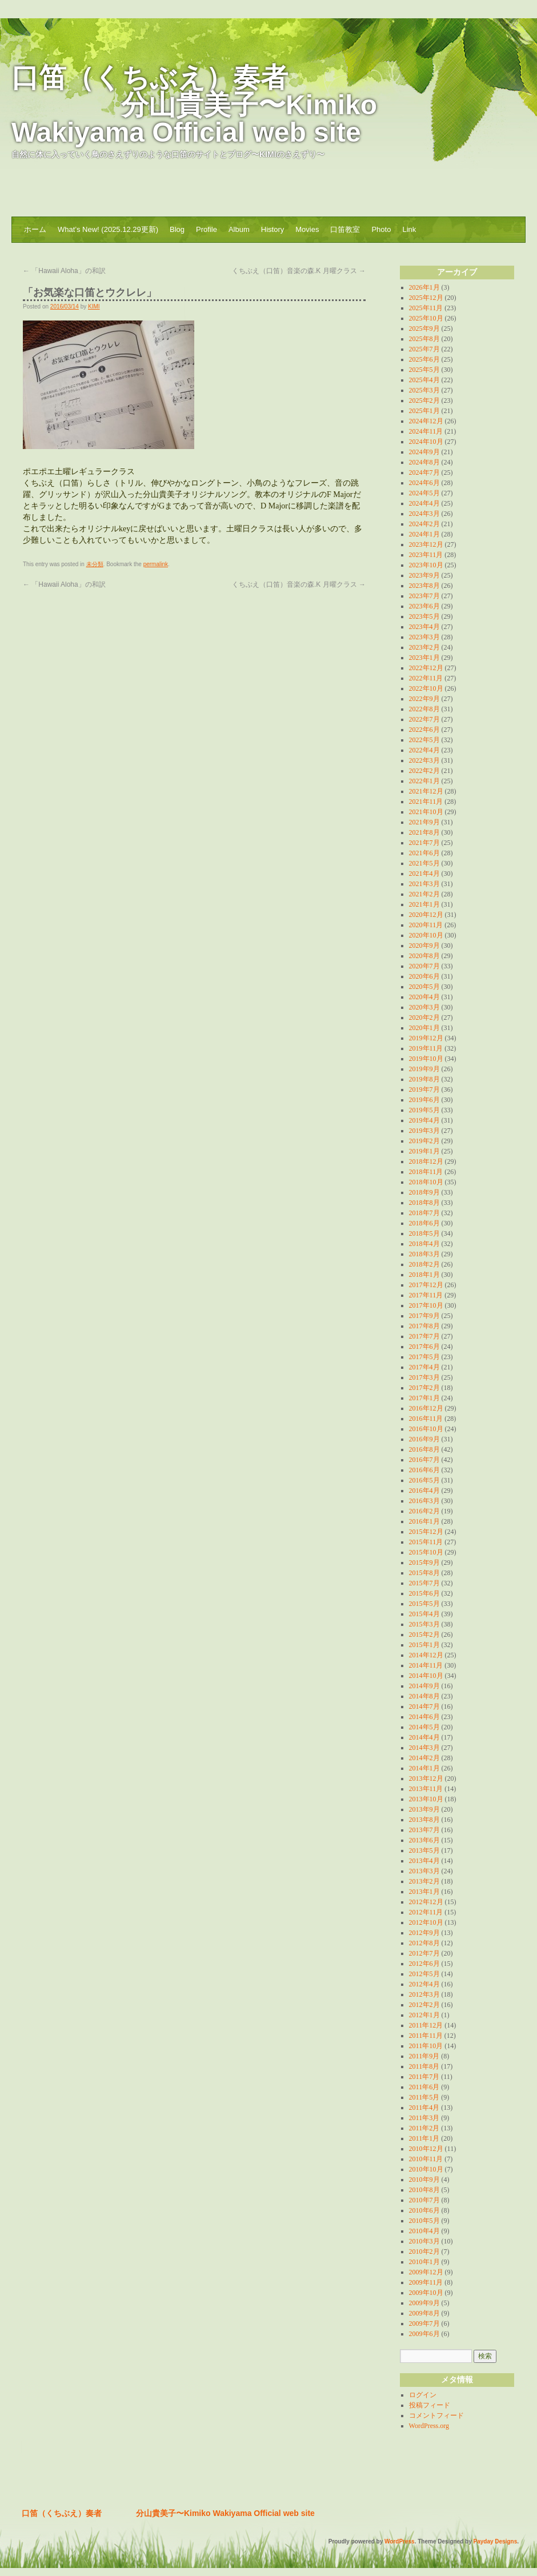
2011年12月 (426, 2025)
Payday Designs (496, 2541)
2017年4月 (424, 1367)
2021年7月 (424, 843)
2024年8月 (424, 462)
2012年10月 (426, 1922)
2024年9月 (424, 452)
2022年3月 (424, 760)
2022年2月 (424, 771)
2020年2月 (424, 1017)
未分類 (94, 564)
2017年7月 (424, 1336)
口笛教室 (345, 229)
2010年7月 (424, 2200)
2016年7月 (424, 1460)
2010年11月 (426, 2159)
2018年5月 (424, 1233)
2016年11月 (426, 1419)
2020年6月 (424, 976)
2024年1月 (424, 534)
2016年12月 (426, 1408)
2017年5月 (424, 1357)
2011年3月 (424, 2118)
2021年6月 (424, 853)
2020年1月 (424, 1028)
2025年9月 (424, 328)
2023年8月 (424, 586)
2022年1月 (424, 781)
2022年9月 (424, 699)
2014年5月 (424, 1727)
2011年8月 (424, 2066)
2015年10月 (426, 1552)
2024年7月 (424, 472)
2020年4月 (424, 997)
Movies (307, 229)
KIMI (94, 306)
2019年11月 (426, 1048)
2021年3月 (424, 884)
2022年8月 (424, 709)
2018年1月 (424, 1275)
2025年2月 (424, 400)
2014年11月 (426, 1665)
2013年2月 (424, 1881)
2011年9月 (424, 2056)
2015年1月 (424, 1645)
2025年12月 (426, 298)
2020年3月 (424, 1007)
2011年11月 (426, 2036)
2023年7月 (424, 596)
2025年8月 (424, 339)
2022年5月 (424, 740)
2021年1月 (424, 904)
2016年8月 (424, 1449)
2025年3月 (424, 390)
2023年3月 (424, 637)
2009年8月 (424, 2313)
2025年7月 (424, 349)
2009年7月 (424, 2323)
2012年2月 (424, 2005)
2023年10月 (426, 565)
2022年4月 (424, 750)
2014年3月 (424, 1748)
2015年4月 (424, 1614)
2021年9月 (424, 822)
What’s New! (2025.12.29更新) (108, 229)
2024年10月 (426, 442)
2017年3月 (424, 1377)
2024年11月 (426, 431)
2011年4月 (424, 2108)
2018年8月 (424, 1203)
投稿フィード (429, 2405)
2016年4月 (424, 1491)
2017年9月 (424, 1316)
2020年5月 (424, 987)
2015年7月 (424, 1583)
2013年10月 (426, 1799)
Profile (206, 229)
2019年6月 (424, 1100)
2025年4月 (424, 380)
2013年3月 (424, 1871)
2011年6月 (424, 2087)
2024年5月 (424, 493)
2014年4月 (424, 1737)
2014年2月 (424, 1758)
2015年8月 (424, 1573)
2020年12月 (426, 915)
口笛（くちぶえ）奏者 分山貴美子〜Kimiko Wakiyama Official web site (194, 104)
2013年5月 (424, 1850)
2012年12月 (426, 1902)
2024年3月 (424, 514)
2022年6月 (424, 730)
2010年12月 (426, 2149)
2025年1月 (424, 411)
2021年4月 (424, 874)
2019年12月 (426, 1038)
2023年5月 (424, 616)
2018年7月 (424, 1213)
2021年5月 (424, 863)
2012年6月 (424, 1964)
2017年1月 (424, 1398)
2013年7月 (424, 1830)
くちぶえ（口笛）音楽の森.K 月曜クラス (299, 271)
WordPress (399, 2541)
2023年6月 (424, 606)
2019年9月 (424, 1069)
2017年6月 (424, 1347)
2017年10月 (426, 1305)
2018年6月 (424, 1223)
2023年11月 (426, 555)
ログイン (422, 2395)
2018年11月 (426, 1172)
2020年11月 (426, 925)
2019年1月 (424, 1151)
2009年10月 (426, 2293)
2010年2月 (424, 2251)
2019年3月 (424, 1131)
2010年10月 (426, 2169)
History (272, 229)
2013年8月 (424, 1820)
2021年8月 (424, 832)
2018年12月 (426, 1161)
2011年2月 (424, 2128)
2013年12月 (426, 1778)
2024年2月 (424, 524)
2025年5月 (424, 370)
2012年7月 (424, 1953)
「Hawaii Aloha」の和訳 (64, 271)
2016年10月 (426, 1429)
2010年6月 (424, 2210)
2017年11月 (426, 1295)
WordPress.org (429, 2426)
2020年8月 (424, 956)
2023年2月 (424, 647)
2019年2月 (424, 1141)
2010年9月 (424, 2180)
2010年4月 (424, 2231)
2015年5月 (424, 1604)
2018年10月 (426, 1182)
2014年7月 (424, 1706)
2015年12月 (426, 1532)
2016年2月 (424, 1511)
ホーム (35, 229)
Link (409, 229)
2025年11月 (426, 308)
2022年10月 (426, 688)
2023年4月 (424, 627)
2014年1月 (424, 1768)
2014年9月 (424, 1686)
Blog (177, 229)
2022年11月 (426, 678)
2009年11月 (426, 2282)
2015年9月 (424, 1563)
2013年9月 (424, 1809)
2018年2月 (424, 1264)
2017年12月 (426, 1285)
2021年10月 (426, 812)
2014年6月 (424, 1717)
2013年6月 (424, 1840)
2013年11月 (426, 1789)
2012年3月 (424, 1994)
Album (239, 229)
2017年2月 (424, 1388)
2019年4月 (424, 1120)
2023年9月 (424, 575)
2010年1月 (424, 2262)
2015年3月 (424, 1624)
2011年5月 (424, 2097)
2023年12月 (426, 544)
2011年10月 (426, 2046)
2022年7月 (424, 719)
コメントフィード (436, 2415)
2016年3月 (424, 1501)
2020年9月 (424, 946)
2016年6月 (424, 1470)
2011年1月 (424, 2138)
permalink (155, 564)
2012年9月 (424, 1933)
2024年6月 (424, 483)
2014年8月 (424, 1696)
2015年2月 (424, 1634)
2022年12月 (426, 668)
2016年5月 (424, 1480)
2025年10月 (426, 318)
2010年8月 (424, 2190)
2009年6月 (424, 2334)
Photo (381, 229)
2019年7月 (424, 1089)
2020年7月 (424, 966)
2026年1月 (424, 287)
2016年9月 (424, 1439)
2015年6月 (424, 1593)
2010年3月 (424, 2241)
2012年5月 (424, 1974)
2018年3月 (424, 1254)
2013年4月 (424, 1861)
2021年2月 (424, 894)
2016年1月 (424, 1521)
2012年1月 (424, 2015)
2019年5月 (424, 1110)
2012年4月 (424, 1984)
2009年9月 (424, 2303)
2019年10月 (426, 1059)
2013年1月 (424, 1892)
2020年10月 (426, 935)
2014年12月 (426, 1655)
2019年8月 (424, 1079)
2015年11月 (426, 1542)
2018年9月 (424, 1192)
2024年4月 (424, 503)
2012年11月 (426, 1912)
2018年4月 (424, 1244)
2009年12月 (426, 2272)
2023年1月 (424, 658)
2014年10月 (426, 1676)
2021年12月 (426, 791)
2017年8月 (424, 1326)
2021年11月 (426, 802)
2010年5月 (424, 2221)
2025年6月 (424, 359)
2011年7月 (424, 2077)
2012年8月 (424, 1943)
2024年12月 (426, 421)
